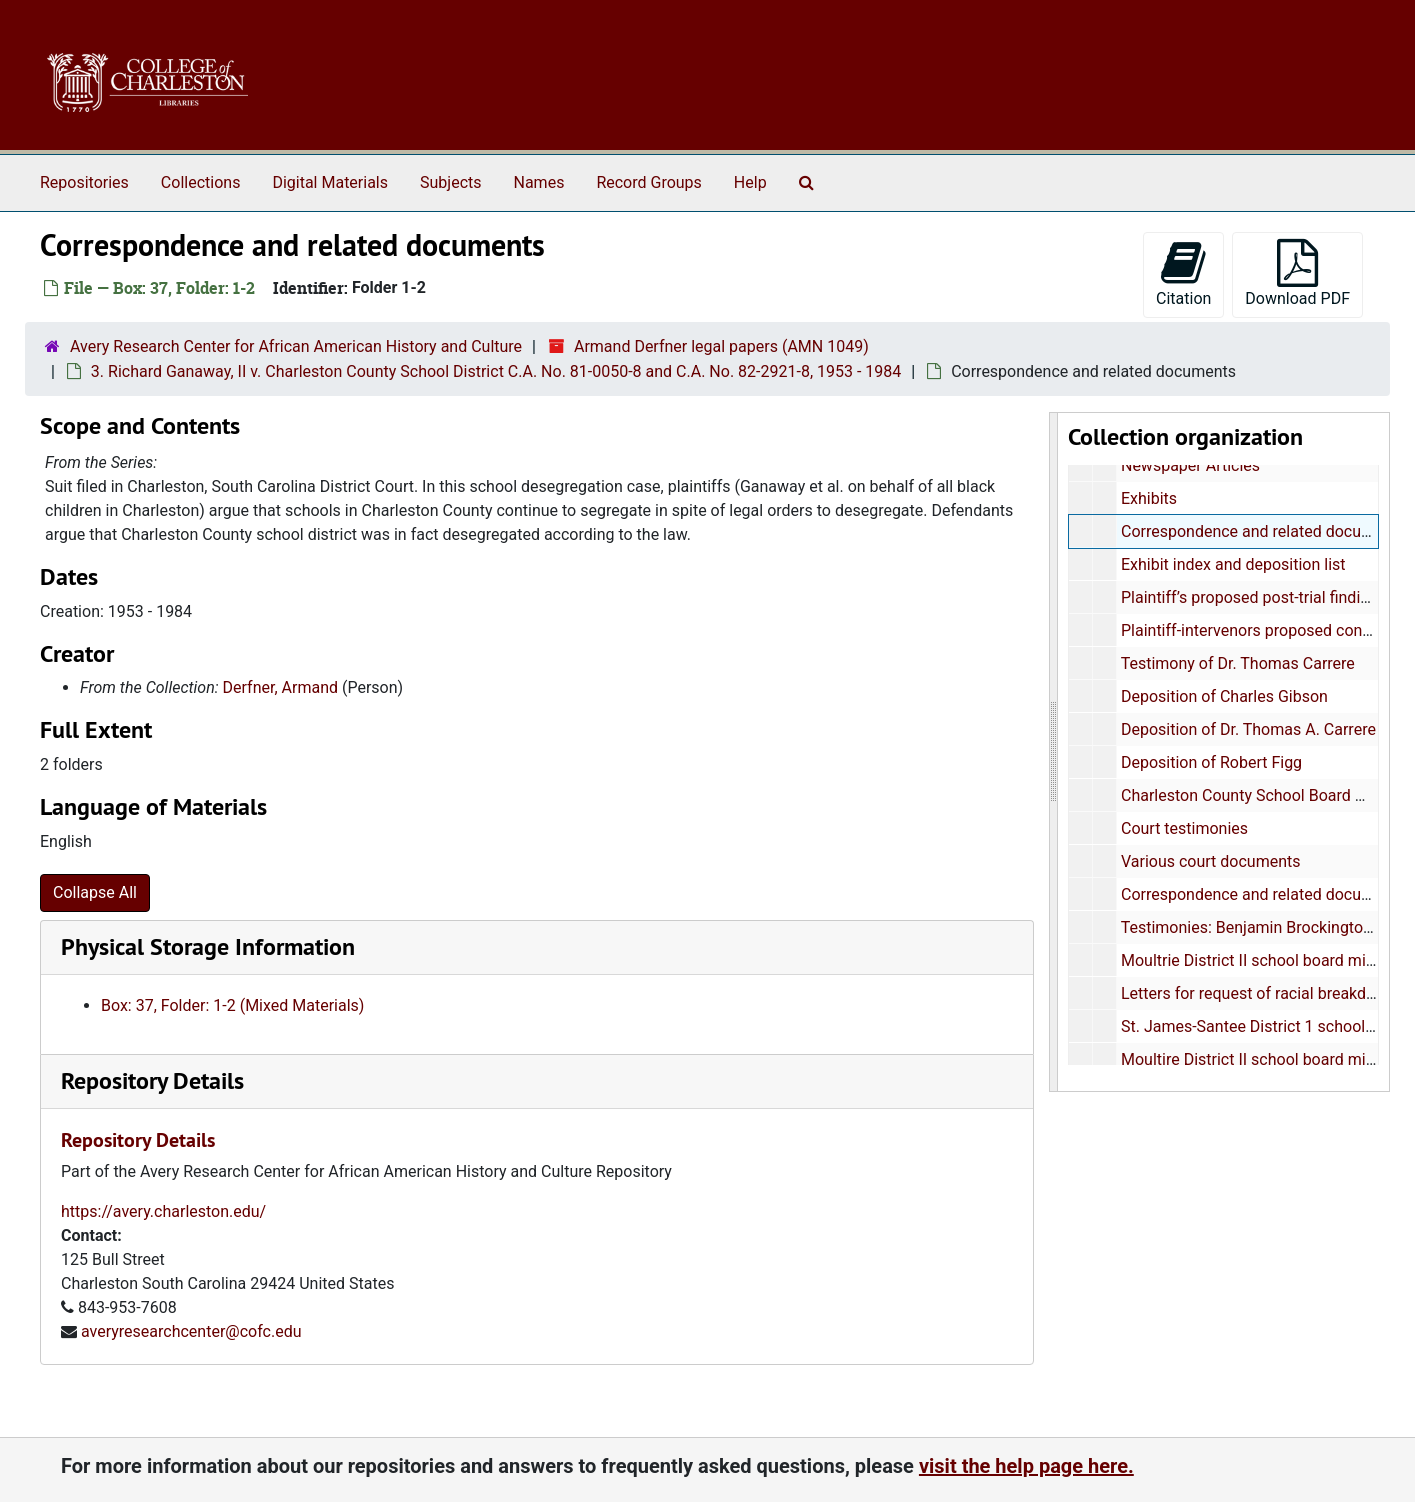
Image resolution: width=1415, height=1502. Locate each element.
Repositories (84, 182)
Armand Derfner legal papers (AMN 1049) (721, 346)
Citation (1183, 273)
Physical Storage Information (208, 946)
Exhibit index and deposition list (1233, 564)
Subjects (450, 182)
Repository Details (152, 1080)
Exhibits (1149, 498)
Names (539, 182)
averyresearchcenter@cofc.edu (191, 1331)
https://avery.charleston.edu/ (163, 1211)
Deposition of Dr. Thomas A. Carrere (1248, 729)
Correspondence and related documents (1263, 531)
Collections (201, 182)
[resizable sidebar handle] (1054, 752)
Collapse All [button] (95, 892)
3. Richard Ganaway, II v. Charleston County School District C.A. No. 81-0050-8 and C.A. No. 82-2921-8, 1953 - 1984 (496, 371)
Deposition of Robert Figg (1211, 762)
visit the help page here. (1026, 1466)
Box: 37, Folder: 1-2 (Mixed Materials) (232, 1005)
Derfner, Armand (280, 687)
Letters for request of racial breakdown (1258, 993)
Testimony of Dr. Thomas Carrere (1237, 663)
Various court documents (1211, 861)
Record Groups (648, 182)
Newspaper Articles (1190, 465)
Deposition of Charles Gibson (1224, 696)
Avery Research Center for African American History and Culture (296, 346)
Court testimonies (1184, 828)
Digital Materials (330, 182)
